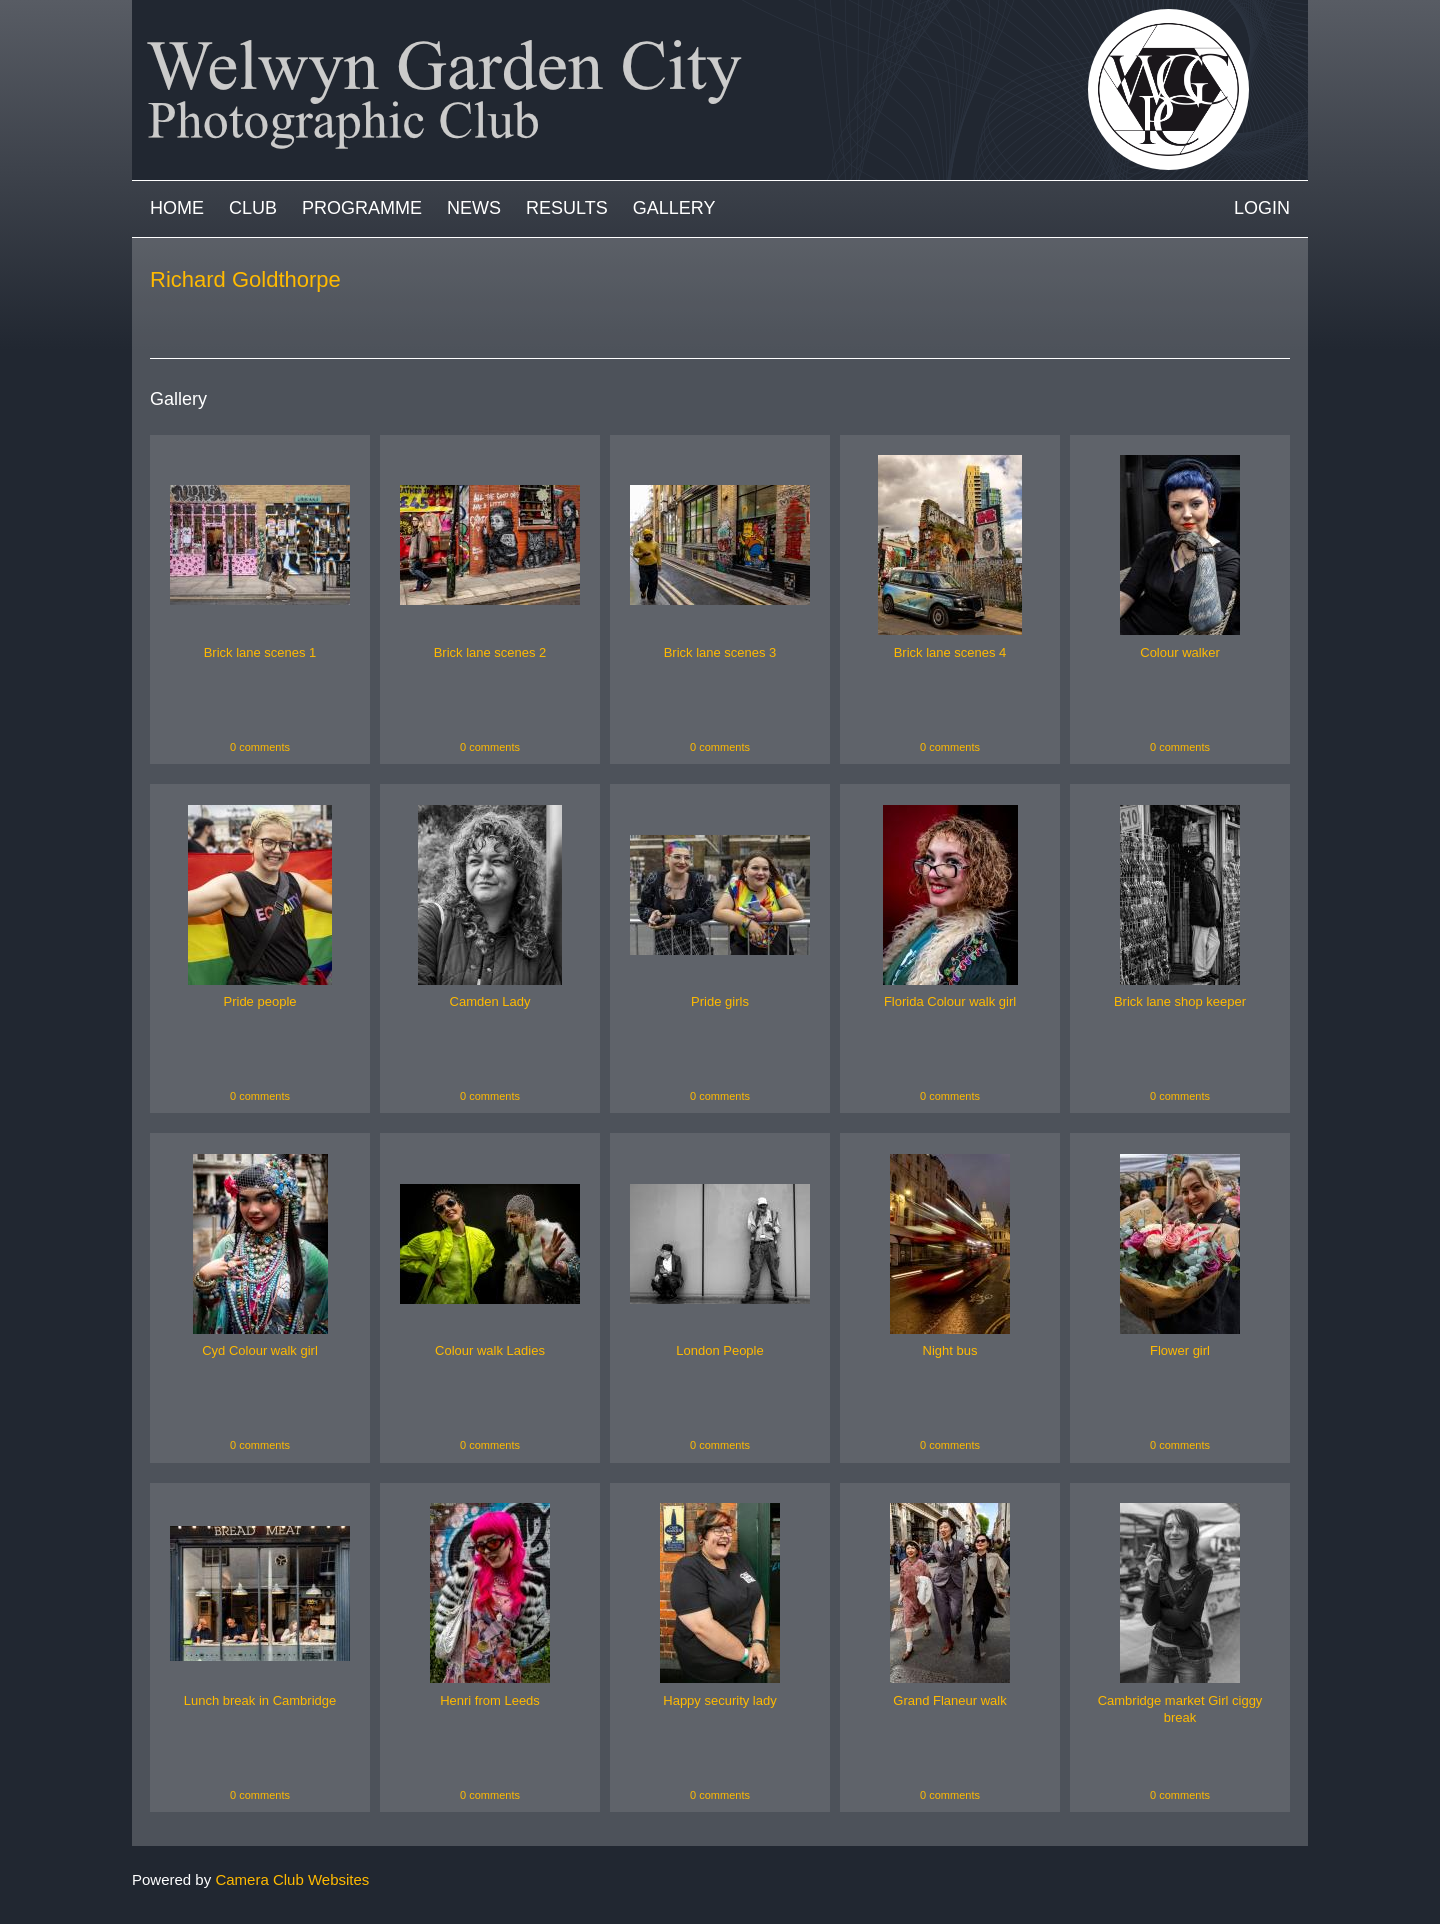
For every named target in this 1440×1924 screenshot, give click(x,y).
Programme (362, 208)
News (474, 208)
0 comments (260, 747)
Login (1262, 208)
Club (253, 208)
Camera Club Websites (292, 1879)
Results (567, 208)
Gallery (674, 208)
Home (177, 208)
